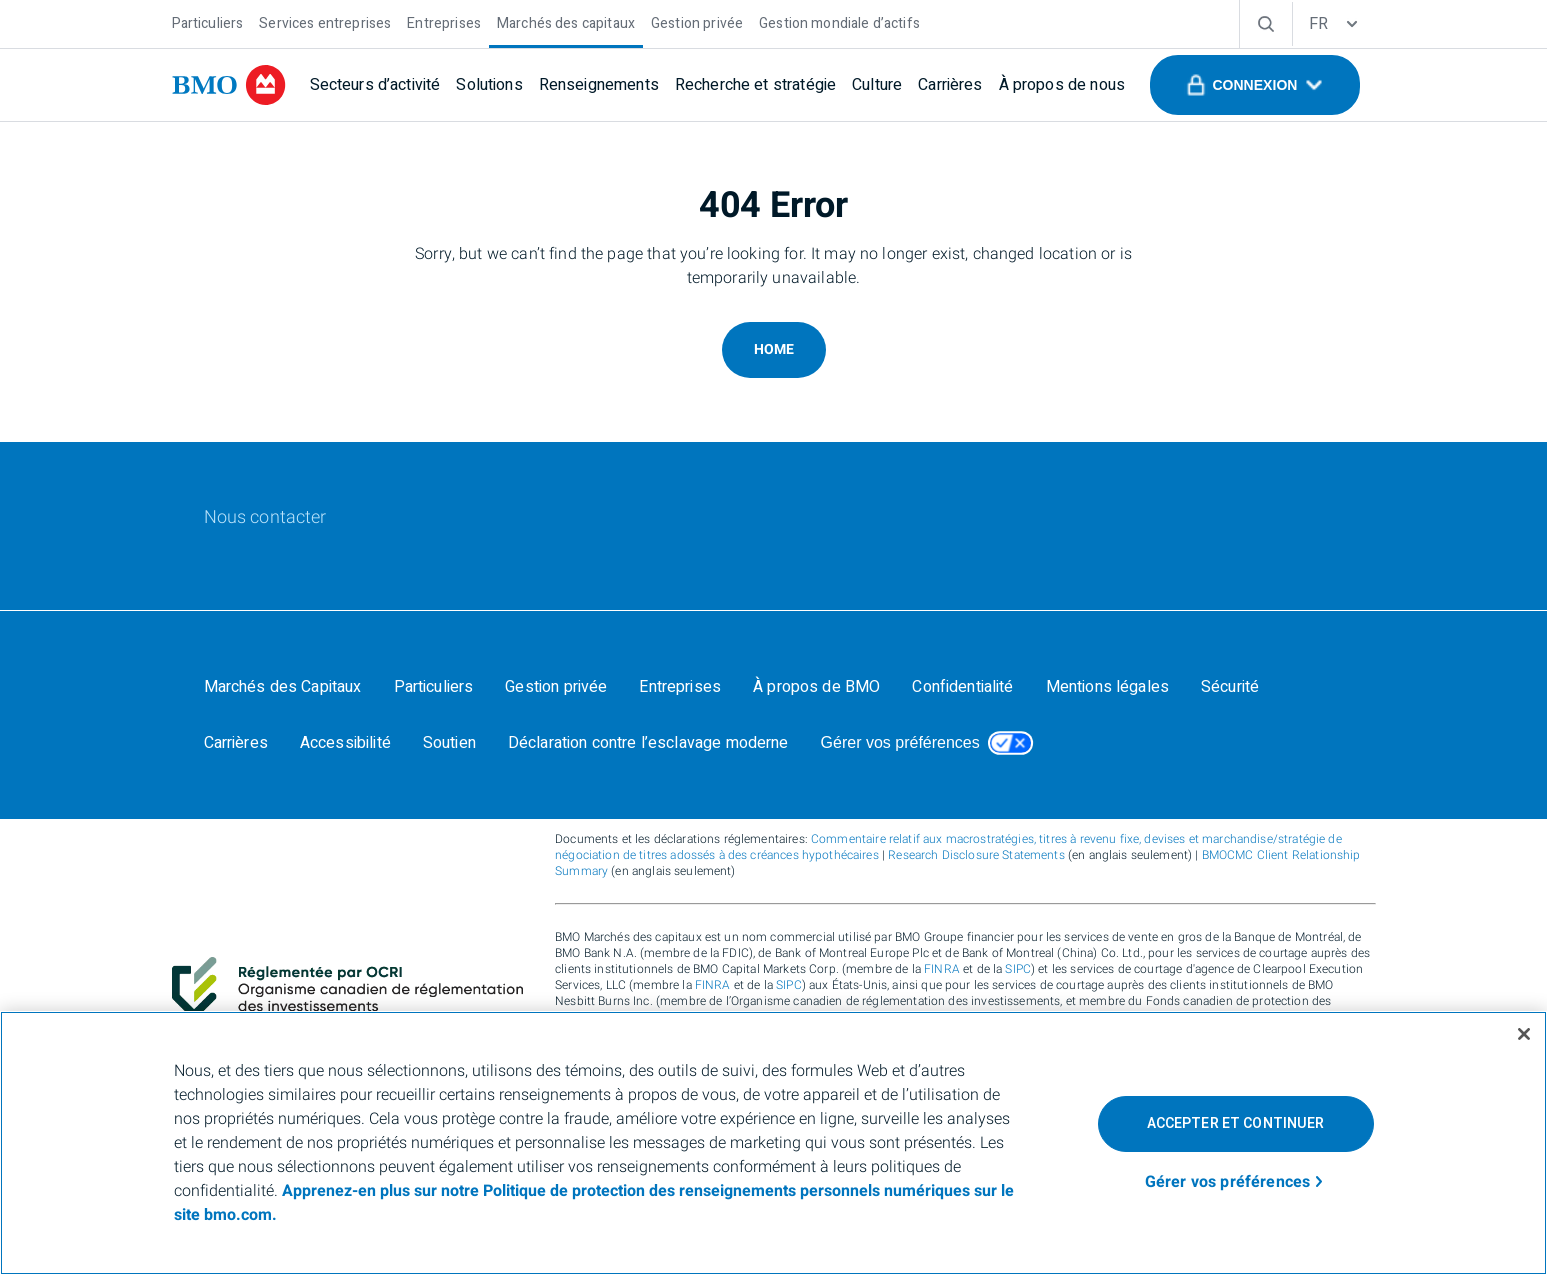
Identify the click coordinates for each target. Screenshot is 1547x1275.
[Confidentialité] (962, 687)
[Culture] (877, 85)
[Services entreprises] (325, 21)
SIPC (1018, 969)
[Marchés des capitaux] (566, 21)
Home (774, 349)
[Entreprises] (444, 21)
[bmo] (229, 85)
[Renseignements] (599, 85)
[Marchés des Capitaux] (283, 687)
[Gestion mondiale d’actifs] (839, 21)
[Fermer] (1524, 1034)
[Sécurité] (1230, 687)
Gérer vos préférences (900, 742)
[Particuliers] (208, 21)
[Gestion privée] (697, 21)
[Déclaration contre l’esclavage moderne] (648, 743)
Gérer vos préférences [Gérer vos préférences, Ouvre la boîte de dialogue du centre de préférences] (1227, 1182)
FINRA (942, 969)
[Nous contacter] (265, 518)
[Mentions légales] (1107, 687)
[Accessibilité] (345, 743)
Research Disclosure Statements (976, 855)
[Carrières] (950, 85)
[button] (1254, 85)
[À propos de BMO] (816, 687)
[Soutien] (449, 743)
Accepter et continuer (1236, 1123)
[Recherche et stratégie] (755, 85)
